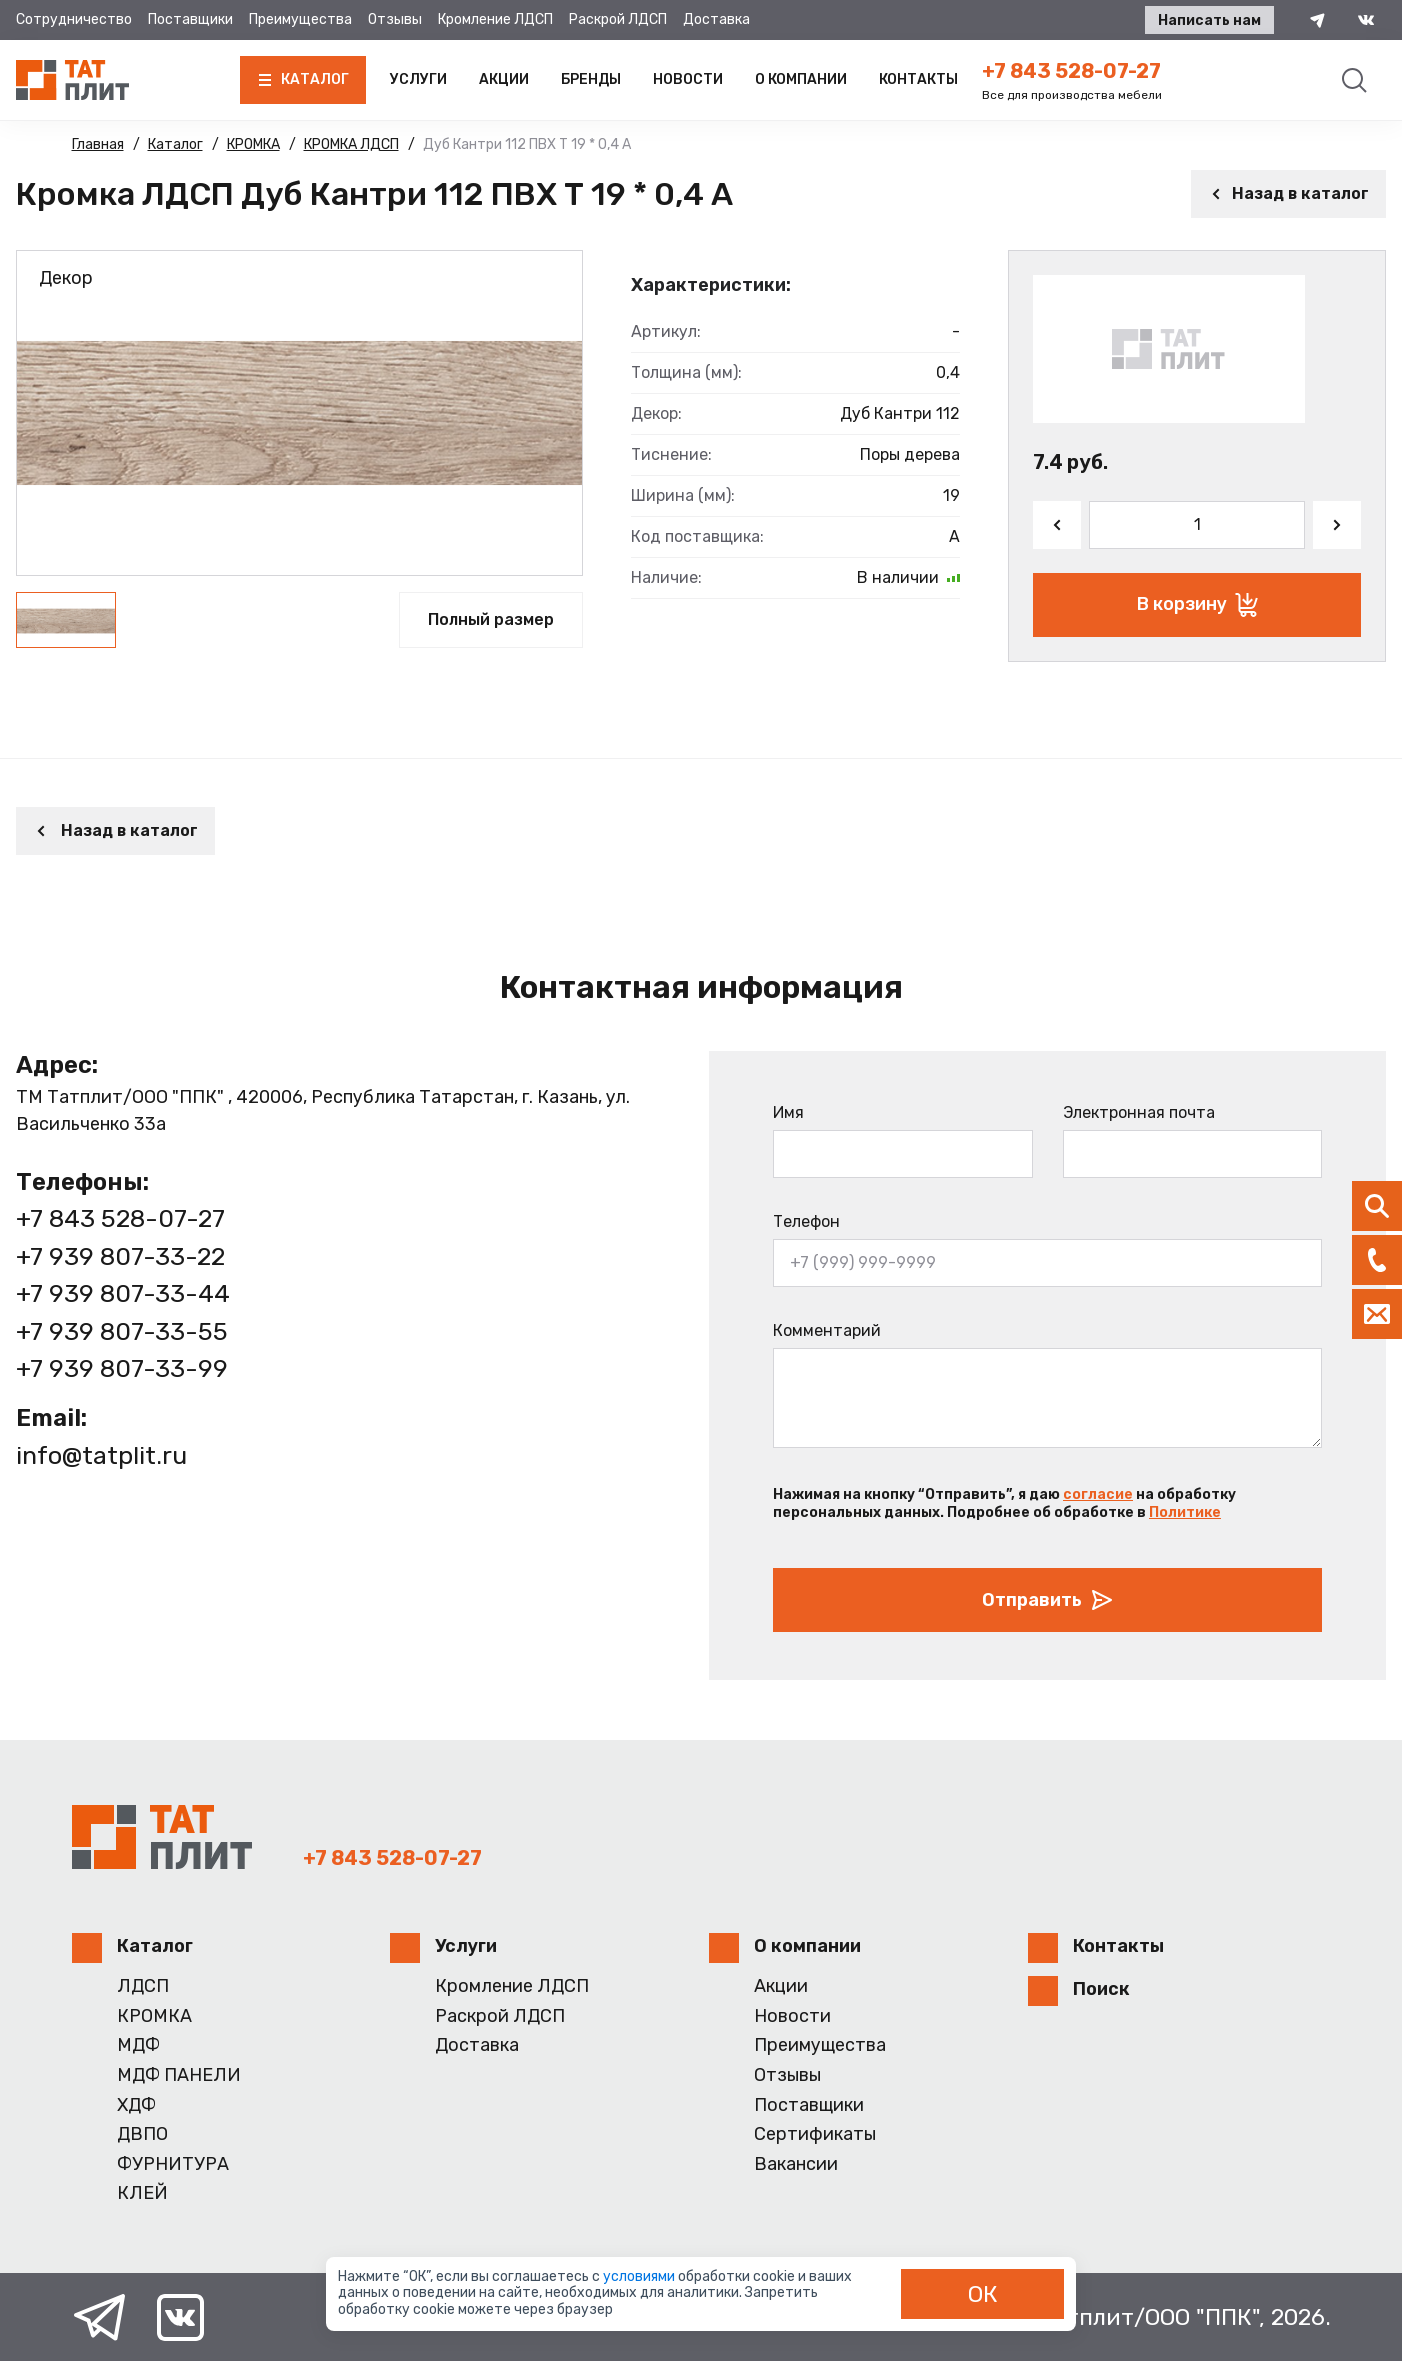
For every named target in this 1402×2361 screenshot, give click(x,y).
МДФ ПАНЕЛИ (179, 2075)
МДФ (138, 2045)
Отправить (1048, 1600)
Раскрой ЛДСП (618, 19)
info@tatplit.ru (101, 1455)
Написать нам (1209, 20)
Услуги (418, 79)
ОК (983, 2294)
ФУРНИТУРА (173, 2164)
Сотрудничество (74, 19)
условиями (640, 2276)
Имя (788, 1112)
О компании (801, 79)
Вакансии (796, 2164)
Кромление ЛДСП (495, 19)
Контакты (918, 79)
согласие (1098, 1494)
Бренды (591, 79)
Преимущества (300, 19)
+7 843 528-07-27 (1071, 71)
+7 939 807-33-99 (122, 1368)
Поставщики (190, 19)
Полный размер (491, 619)
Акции (504, 79)
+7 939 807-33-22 (120, 1256)
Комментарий (827, 1330)
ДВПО (142, 2134)
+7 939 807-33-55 (122, 1331)
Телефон (806, 1221)
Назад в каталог (1288, 193)
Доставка (716, 19)
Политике (1185, 1512)
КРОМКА (154, 2016)
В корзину (1197, 605)
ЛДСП (143, 1986)
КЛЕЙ (142, 2193)
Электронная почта (1139, 1112)
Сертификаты (815, 2134)
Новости (688, 79)
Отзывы (395, 19)
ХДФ (136, 2105)
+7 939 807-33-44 (123, 1293)
